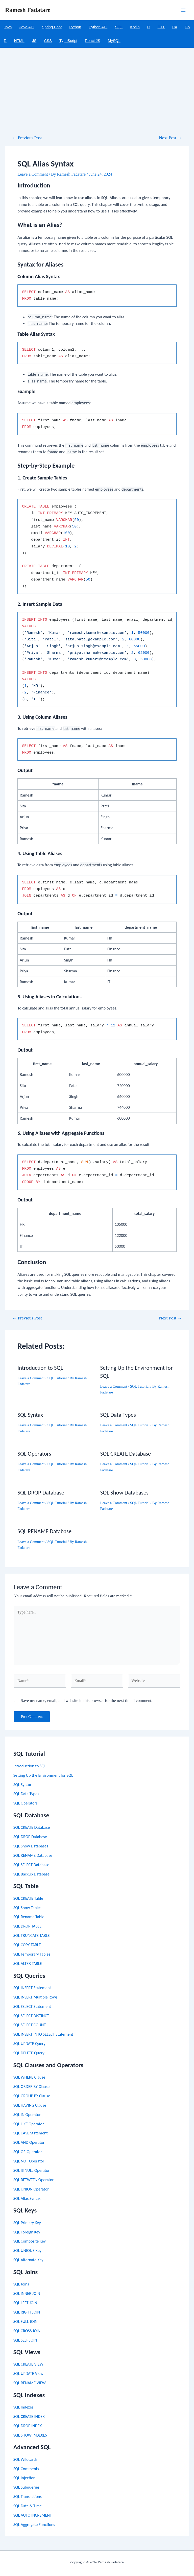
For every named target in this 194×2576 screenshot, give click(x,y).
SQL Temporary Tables (31, 1954)
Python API (98, 27)
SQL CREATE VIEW (28, 2364)
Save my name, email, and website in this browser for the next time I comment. (86, 1700)
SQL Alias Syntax (27, 2198)
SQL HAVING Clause (29, 2105)
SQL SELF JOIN (25, 2340)
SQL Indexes (23, 2407)
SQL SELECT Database (31, 1864)
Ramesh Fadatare (27, 10)
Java (8, 27)
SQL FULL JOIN (25, 2321)
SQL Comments (26, 2468)
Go (187, 27)
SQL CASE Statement (30, 2132)
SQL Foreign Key (26, 2231)
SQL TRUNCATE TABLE (31, 1935)
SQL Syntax (22, 1784)
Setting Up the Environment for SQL (43, 1775)
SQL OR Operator (27, 2151)
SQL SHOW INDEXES (30, 2435)
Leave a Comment (32, 174)
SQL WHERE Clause (29, 2077)
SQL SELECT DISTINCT (31, 2015)
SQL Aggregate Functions (34, 2524)
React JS (92, 40)
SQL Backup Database (31, 1873)
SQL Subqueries (26, 2487)
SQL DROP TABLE (27, 1926)
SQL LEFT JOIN (25, 2302)
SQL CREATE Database (31, 1827)
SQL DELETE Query (28, 2052)
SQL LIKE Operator (28, 2123)
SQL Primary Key (27, 2222)
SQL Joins (21, 2283)
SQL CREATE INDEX (29, 2416)
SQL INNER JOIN (26, 2293)
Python (75, 27)
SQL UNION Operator (31, 2189)
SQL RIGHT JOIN (26, 2312)
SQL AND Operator (29, 2142)
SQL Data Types (26, 1793)
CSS (48, 40)
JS (34, 40)
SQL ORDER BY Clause (31, 2086)
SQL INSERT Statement (32, 1987)
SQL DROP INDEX (27, 2425)
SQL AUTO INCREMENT (32, 2515)
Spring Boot (52, 27)
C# (174, 27)
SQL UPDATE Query (29, 2043)
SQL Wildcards (25, 2459)
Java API (26, 27)
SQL (119, 27)
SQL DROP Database (30, 1836)
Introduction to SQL (29, 1765)
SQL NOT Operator (28, 2160)
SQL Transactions (27, 2496)
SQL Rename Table (28, 1916)
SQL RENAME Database (32, 1855)
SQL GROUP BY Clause (31, 2095)
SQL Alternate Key (28, 2259)
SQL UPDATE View (28, 2373)
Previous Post (27, 138)
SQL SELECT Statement (32, 2006)
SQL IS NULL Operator (31, 2170)
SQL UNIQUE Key (27, 2250)
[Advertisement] (97, 85)
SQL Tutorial (57, 1378)
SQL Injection (24, 2477)
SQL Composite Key (29, 2241)
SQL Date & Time (27, 2505)
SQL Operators (25, 1802)
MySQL (114, 40)
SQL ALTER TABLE (27, 1963)
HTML (19, 40)
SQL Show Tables (27, 1907)
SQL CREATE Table (28, 1898)
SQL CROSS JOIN (26, 2330)
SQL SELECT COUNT (29, 2024)
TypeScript (68, 40)
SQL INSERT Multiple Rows (35, 1997)
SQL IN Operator (27, 2114)
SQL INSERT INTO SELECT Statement (43, 2034)
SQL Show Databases (30, 1845)
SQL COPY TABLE (27, 1944)
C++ (161, 27)
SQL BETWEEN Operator (33, 2179)
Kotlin (135, 27)
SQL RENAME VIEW (29, 2382)
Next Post (170, 138)
